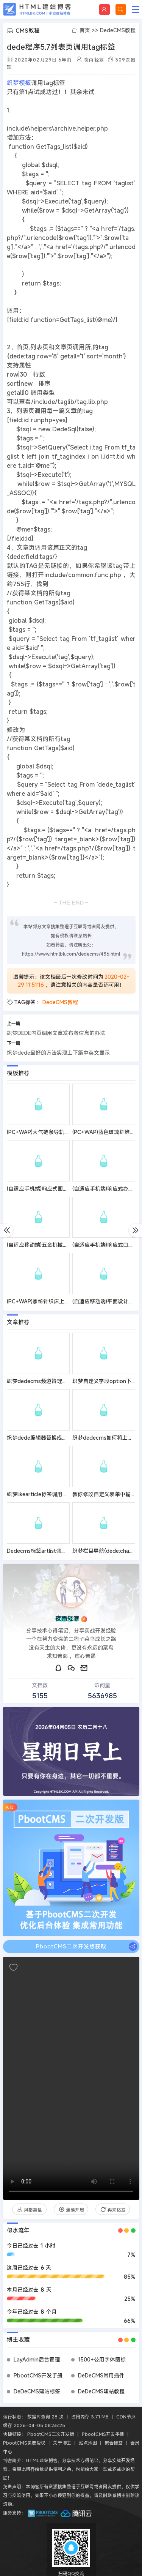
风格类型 (29, 2210)
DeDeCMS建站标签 (37, 2391)
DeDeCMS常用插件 (101, 2375)
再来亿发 (113, 2210)
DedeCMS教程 (118, 30)
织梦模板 (19, 83)
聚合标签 (114, 2443)
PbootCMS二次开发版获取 (86, 1946)
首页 (85, 30)
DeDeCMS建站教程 (101, 2391)
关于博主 (62, 2443)
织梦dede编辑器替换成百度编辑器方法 (53, 1437)
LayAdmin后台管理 (37, 2359)
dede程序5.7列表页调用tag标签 (61, 47)
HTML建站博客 (37, 9)
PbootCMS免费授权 (24, 2443)
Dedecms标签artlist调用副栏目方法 (50, 1550)
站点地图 (88, 2443)
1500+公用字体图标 (102, 2359)
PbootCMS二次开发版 (50, 2434)
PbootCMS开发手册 (38, 2375)
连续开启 (71, 2210)
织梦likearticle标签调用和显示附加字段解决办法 (64, 1494)
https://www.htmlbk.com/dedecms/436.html (71, 954)
